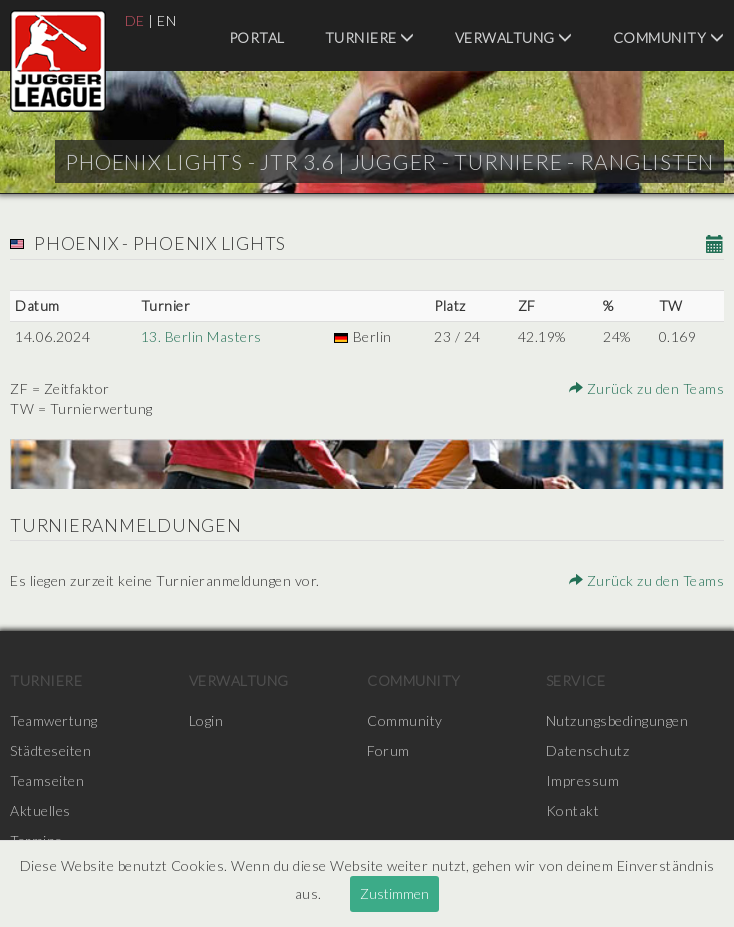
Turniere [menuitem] (370, 37)
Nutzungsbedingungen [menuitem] (617, 720)
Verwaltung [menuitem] (514, 37)
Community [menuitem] (669, 37)
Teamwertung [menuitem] (54, 720)
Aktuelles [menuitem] (40, 810)
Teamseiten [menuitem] (47, 780)
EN (166, 20)
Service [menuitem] (576, 680)
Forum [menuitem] (388, 750)
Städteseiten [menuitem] (50, 750)
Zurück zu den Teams (647, 388)
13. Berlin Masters (201, 336)
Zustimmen (394, 893)
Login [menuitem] (206, 720)
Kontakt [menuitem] (573, 810)
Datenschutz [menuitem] (588, 750)
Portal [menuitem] (257, 37)
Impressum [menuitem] (583, 780)
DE (135, 20)
